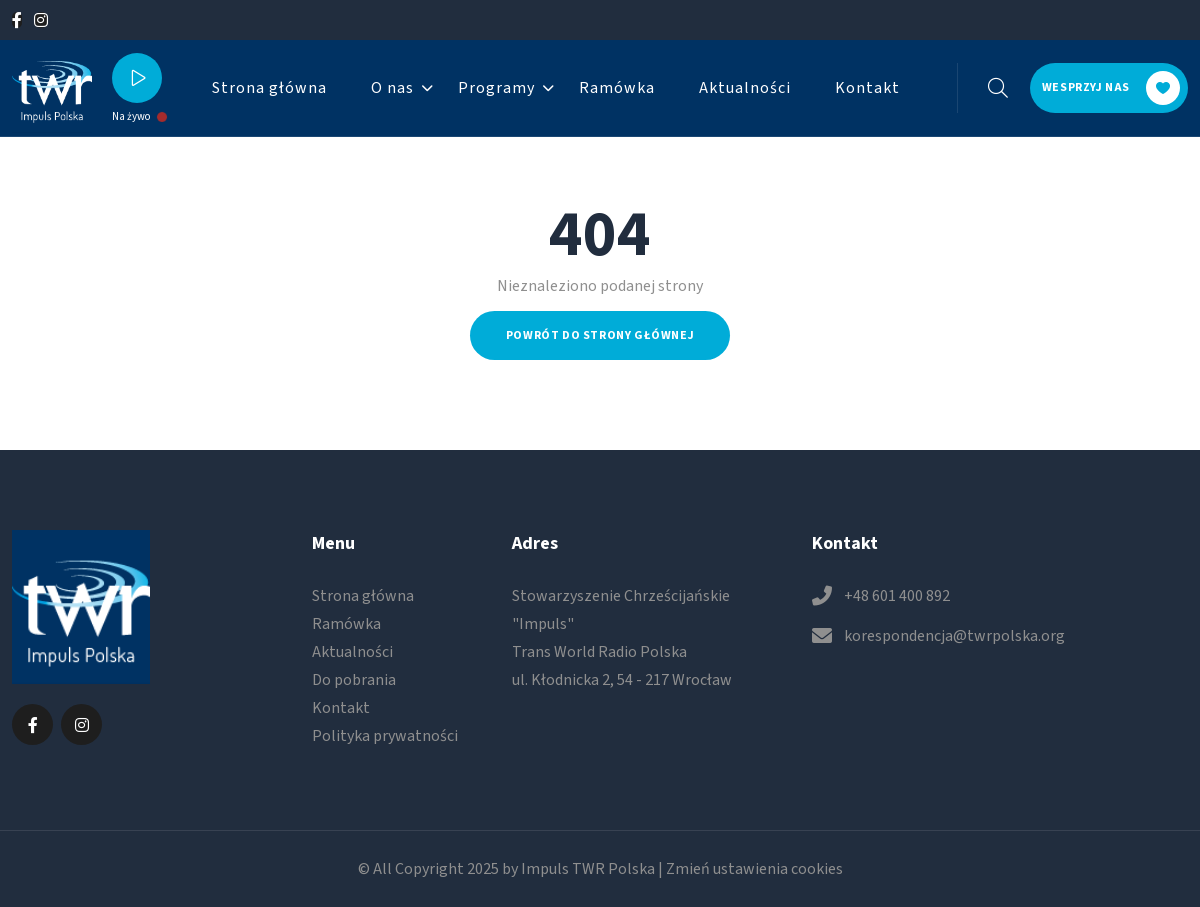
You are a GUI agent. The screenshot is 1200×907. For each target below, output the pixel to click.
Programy (496, 88)
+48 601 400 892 (897, 596)
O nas (392, 88)
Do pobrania (354, 680)
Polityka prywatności (385, 736)
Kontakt (867, 88)
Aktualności (745, 88)
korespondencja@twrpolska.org (954, 636)
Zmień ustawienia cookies (754, 869)
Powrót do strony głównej (600, 335)
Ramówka (617, 88)
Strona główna (269, 88)
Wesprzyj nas (1111, 88)
